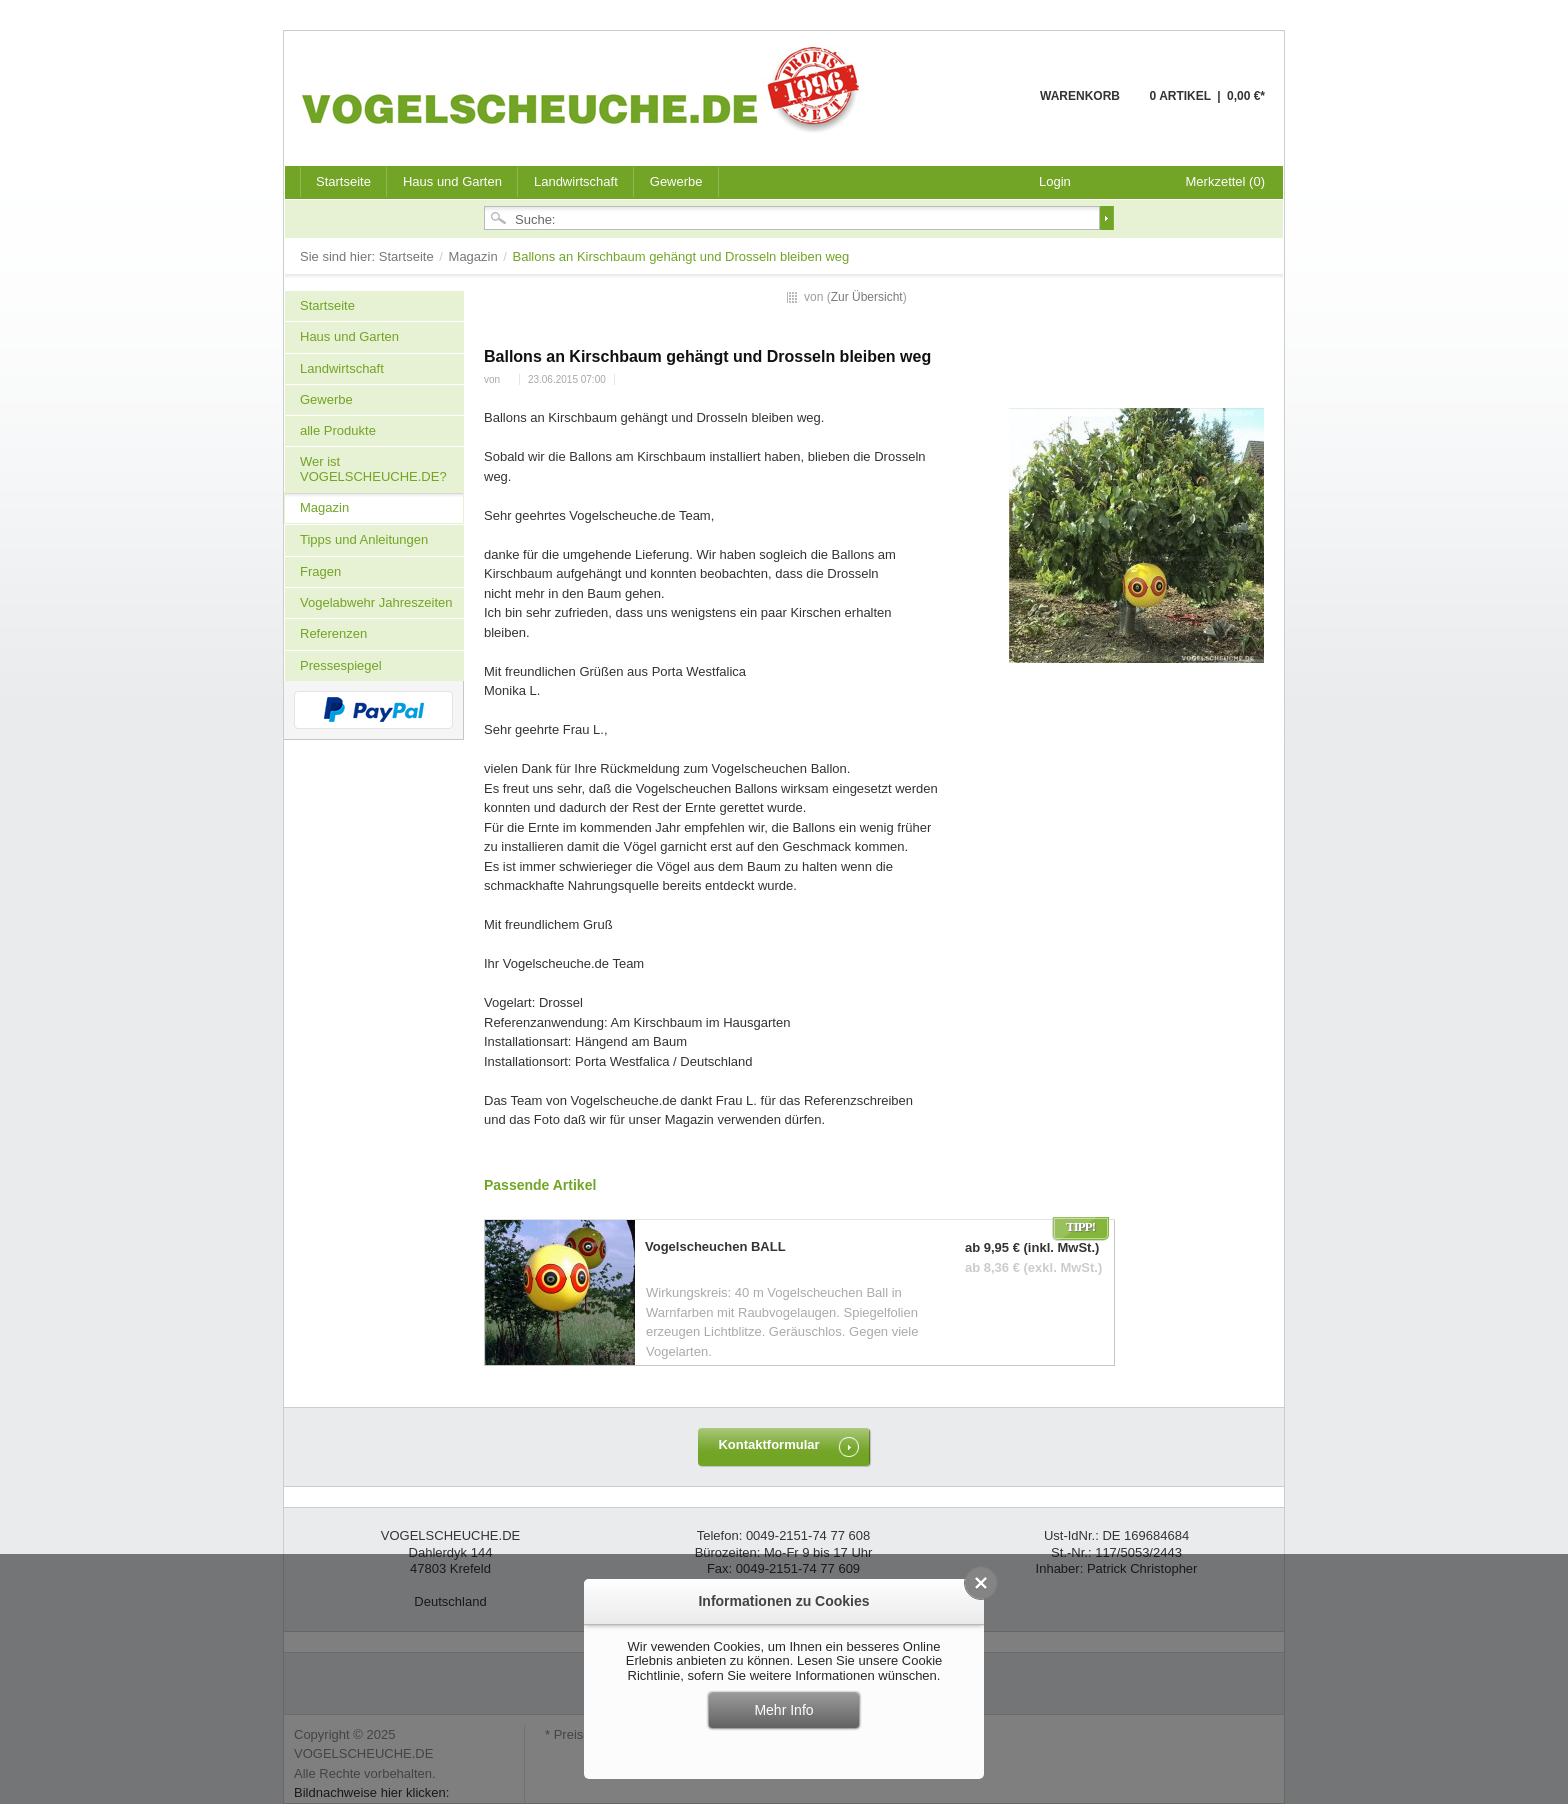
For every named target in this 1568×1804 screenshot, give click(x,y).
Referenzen (333, 633)
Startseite (408, 256)
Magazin (475, 256)
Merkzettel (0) (1225, 181)
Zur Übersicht (867, 297)
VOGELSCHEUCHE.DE (585, 89)
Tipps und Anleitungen (364, 539)
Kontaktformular (768, 1444)
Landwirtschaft (576, 181)
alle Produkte (338, 430)
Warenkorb (991, 107)
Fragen (320, 571)
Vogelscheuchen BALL (715, 1247)
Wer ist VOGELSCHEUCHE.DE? (373, 468)
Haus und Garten (452, 181)
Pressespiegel (341, 665)
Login (1055, 181)
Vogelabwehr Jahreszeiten (376, 602)
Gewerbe (676, 181)
